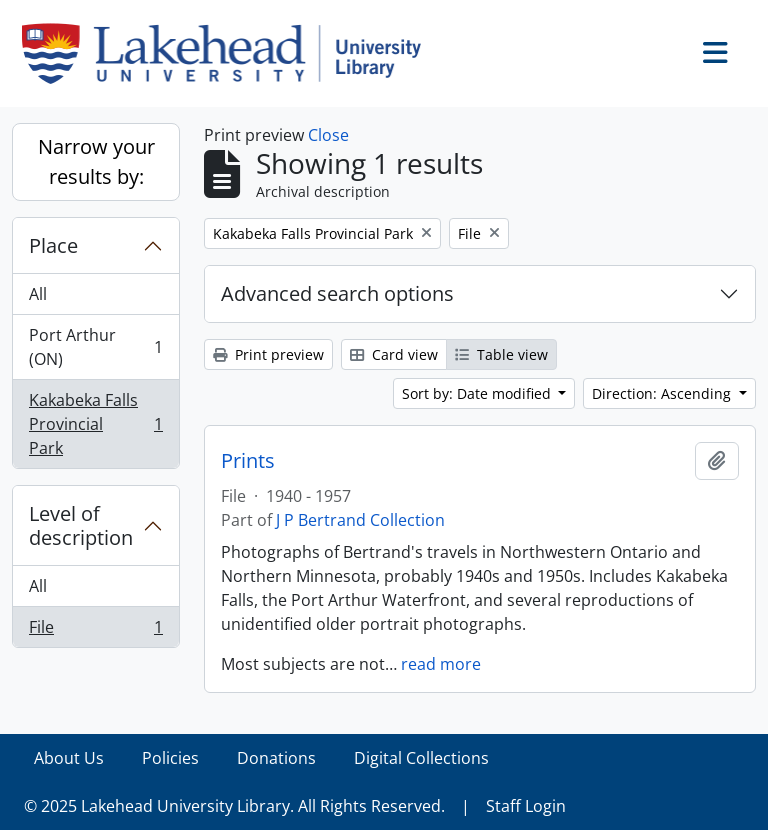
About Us (69, 758)
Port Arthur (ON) (95, 347)
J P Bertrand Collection (360, 520)
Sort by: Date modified (478, 393)
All (38, 294)
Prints (248, 461)
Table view (501, 354)
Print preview (268, 354)
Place (53, 245)
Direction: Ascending (663, 393)
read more (441, 664)
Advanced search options (337, 293)
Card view (394, 354)
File (95, 631)
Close (328, 135)
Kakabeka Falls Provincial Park (95, 424)
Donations (276, 758)
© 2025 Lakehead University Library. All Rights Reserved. (234, 806)
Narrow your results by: (96, 161)
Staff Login (526, 806)
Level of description (81, 525)
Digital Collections (421, 758)
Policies (170, 758)
